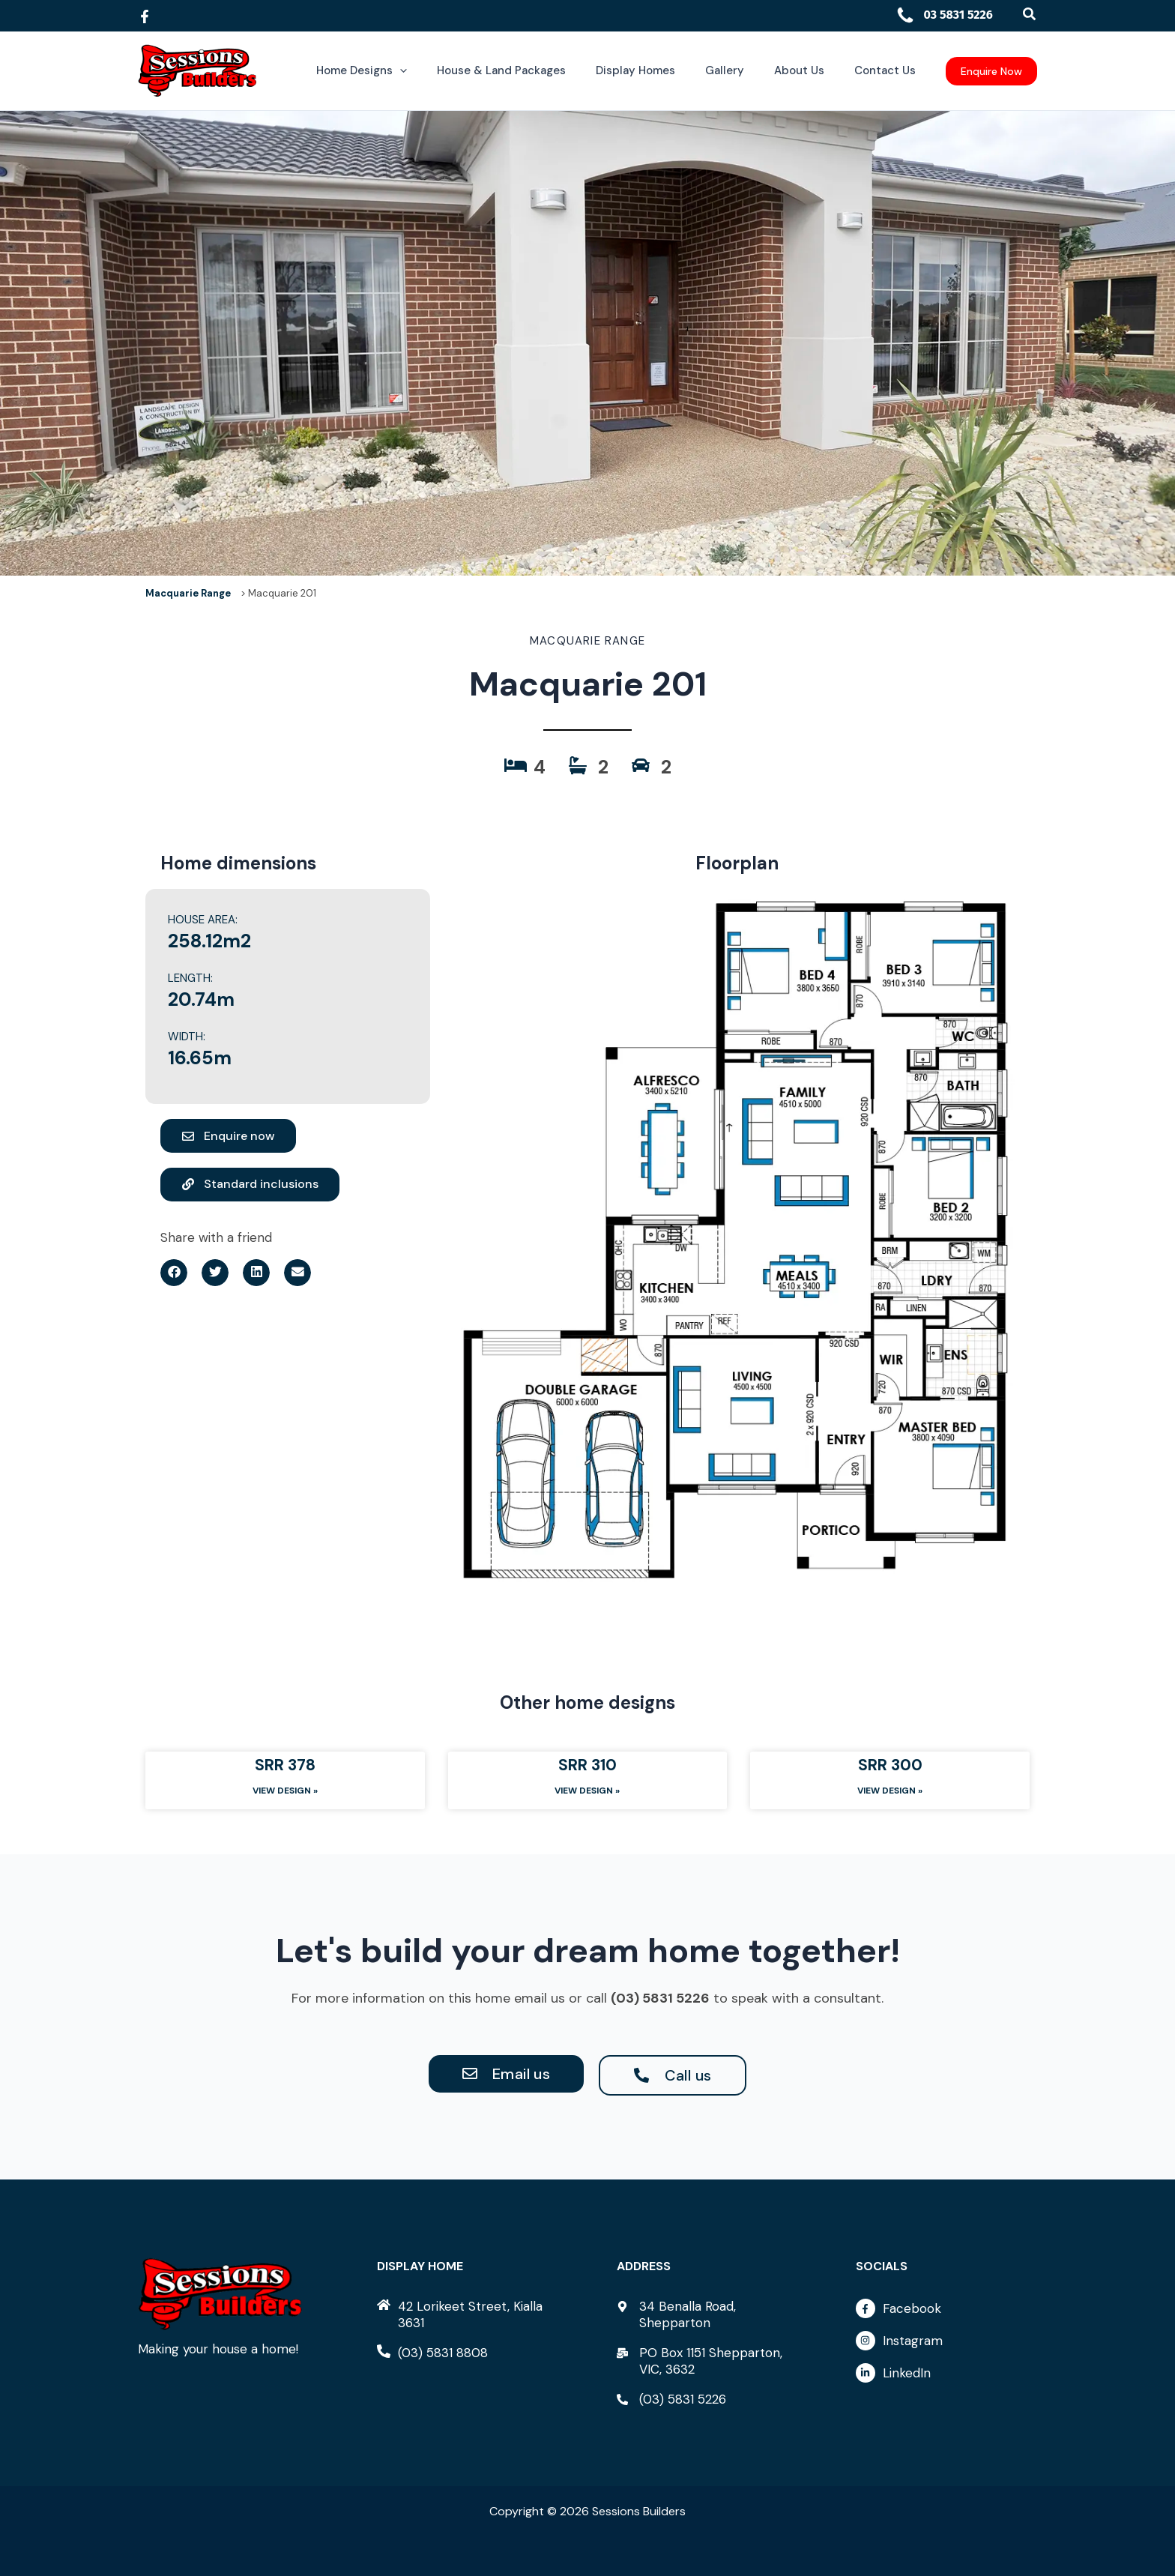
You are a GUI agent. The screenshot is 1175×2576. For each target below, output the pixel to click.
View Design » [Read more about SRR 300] (889, 1791)
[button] (1030, 14)
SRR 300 (890, 1765)
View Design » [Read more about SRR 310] (587, 1791)
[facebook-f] (946, 2312)
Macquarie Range (188, 593)
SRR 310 (587, 1765)
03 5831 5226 (944, 14)
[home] (467, 2314)
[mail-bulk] (707, 2360)
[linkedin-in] (946, 2372)
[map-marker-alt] (707, 2314)
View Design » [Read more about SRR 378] (285, 1791)
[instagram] (946, 2344)
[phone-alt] (432, 2352)
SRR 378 (285, 1765)
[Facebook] (144, 16)
